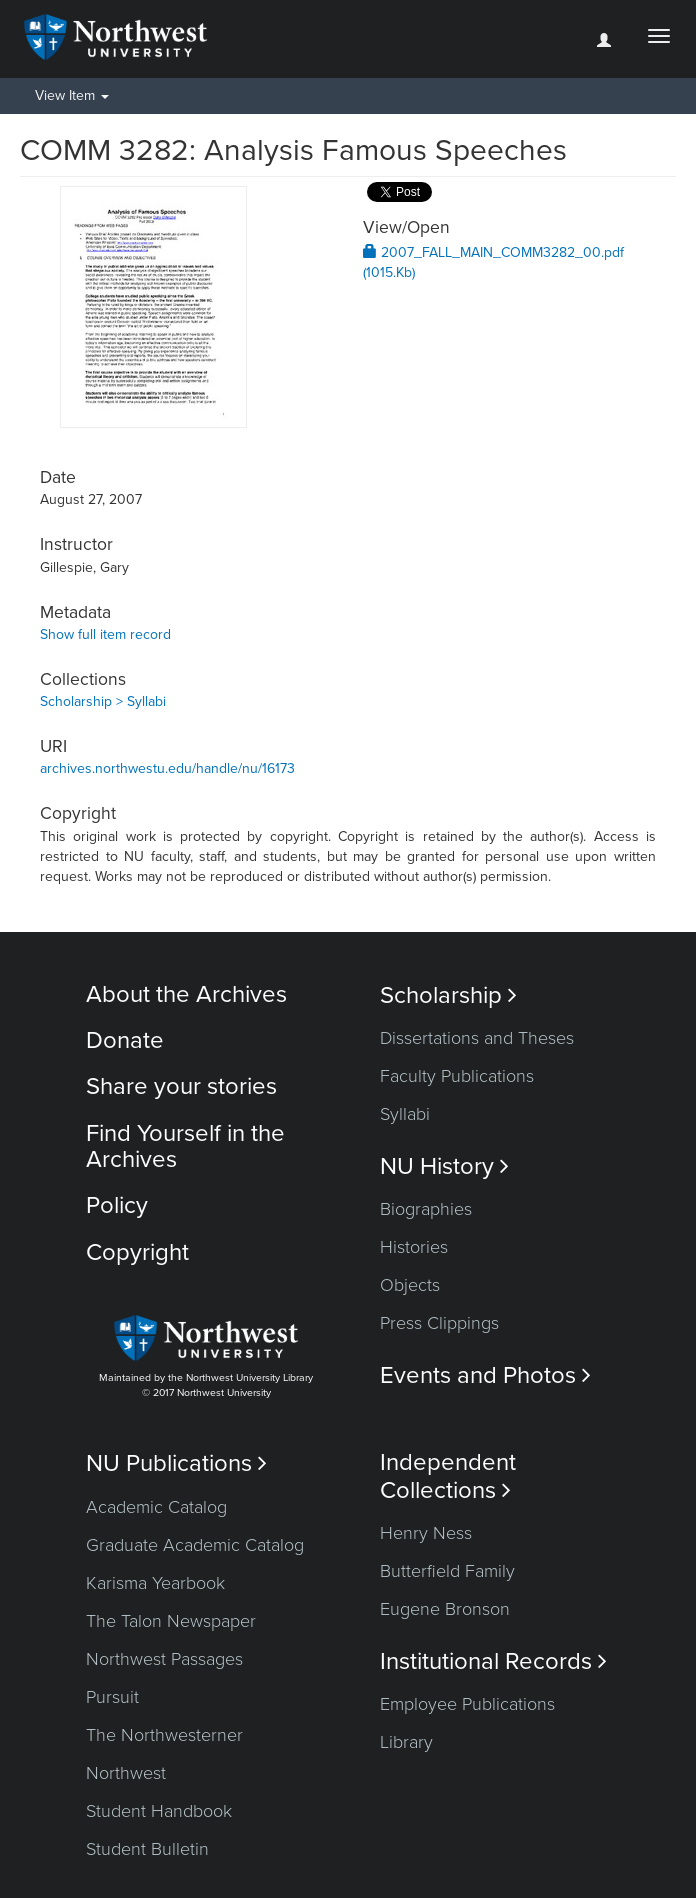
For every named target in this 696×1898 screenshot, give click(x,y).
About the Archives (186, 994)
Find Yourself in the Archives (185, 1146)
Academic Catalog (156, 1507)
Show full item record (105, 634)
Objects (410, 1285)
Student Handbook (159, 1811)
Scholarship (448, 995)
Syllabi (405, 1114)
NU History (444, 1166)
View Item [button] (72, 95)
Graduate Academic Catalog (195, 1545)
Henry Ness (426, 1533)
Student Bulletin (147, 1849)
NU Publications (176, 1463)
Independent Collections (448, 1476)
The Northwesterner (164, 1735)
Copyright (137, 1252)
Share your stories (181, 1086)
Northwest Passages (164, 1659)
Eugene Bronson (445, 1609)
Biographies (426, 1209)
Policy (117, 1205)
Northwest (126, 1773)
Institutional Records (493, 1661)
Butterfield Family (447, 1571)
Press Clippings (439, 1323)
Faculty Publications (457, 1076)
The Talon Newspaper (171, 1621)
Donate (125, 1040)
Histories (414, 1247)
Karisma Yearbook (155, 1583)
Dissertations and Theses (477, 1038)
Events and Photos (485, 1375)
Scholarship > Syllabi (103, 701)
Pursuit (112, 1697)
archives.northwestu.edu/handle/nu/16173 (167, 768)
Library (406, 1742)
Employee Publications (467, 1704)
